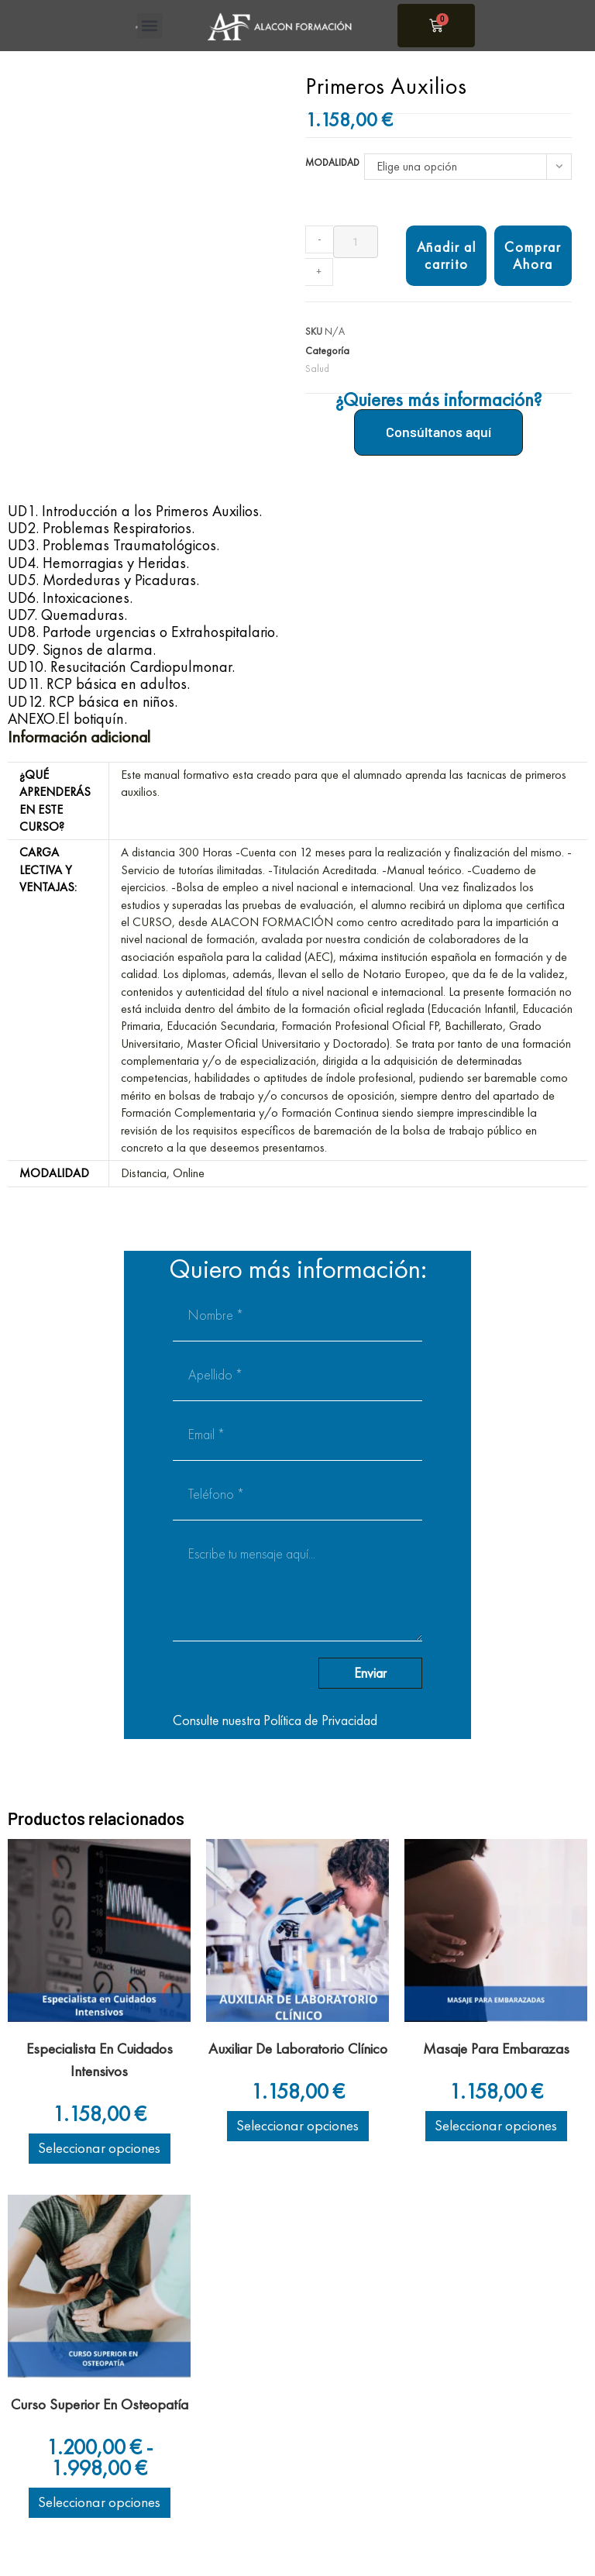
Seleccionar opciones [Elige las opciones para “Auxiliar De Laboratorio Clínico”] (297, 2125)
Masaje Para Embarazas (496, 2048)
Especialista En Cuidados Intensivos (99, 2060)
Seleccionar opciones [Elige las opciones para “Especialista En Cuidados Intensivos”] (99, 2148)
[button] (150, 26)
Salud (317, 368)
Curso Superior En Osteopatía (99, 2404)
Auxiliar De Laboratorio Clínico (297, 2048)
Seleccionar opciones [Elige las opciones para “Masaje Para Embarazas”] (496, 2125)
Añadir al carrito (446, 255)
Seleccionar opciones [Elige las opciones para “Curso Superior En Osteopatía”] (99, 2502)
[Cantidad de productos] (355, 242)
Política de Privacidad (320, 1720)
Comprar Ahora (533, 255)
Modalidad (332, 162)
